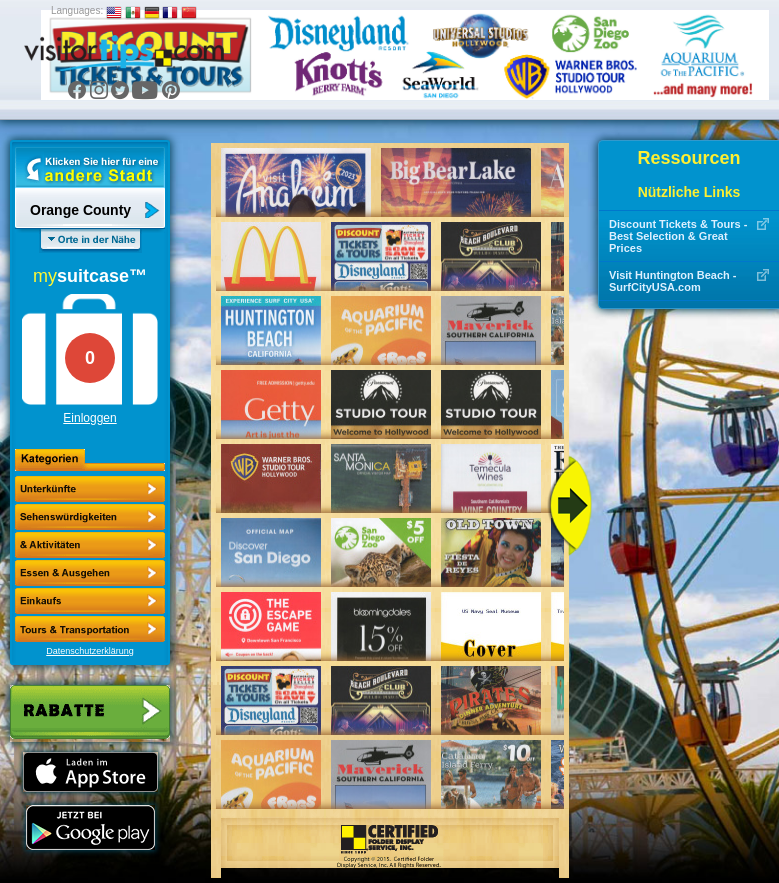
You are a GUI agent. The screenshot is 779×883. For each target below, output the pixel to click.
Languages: (77, 10)
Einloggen (89, 418)
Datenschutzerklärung (90, 651)
